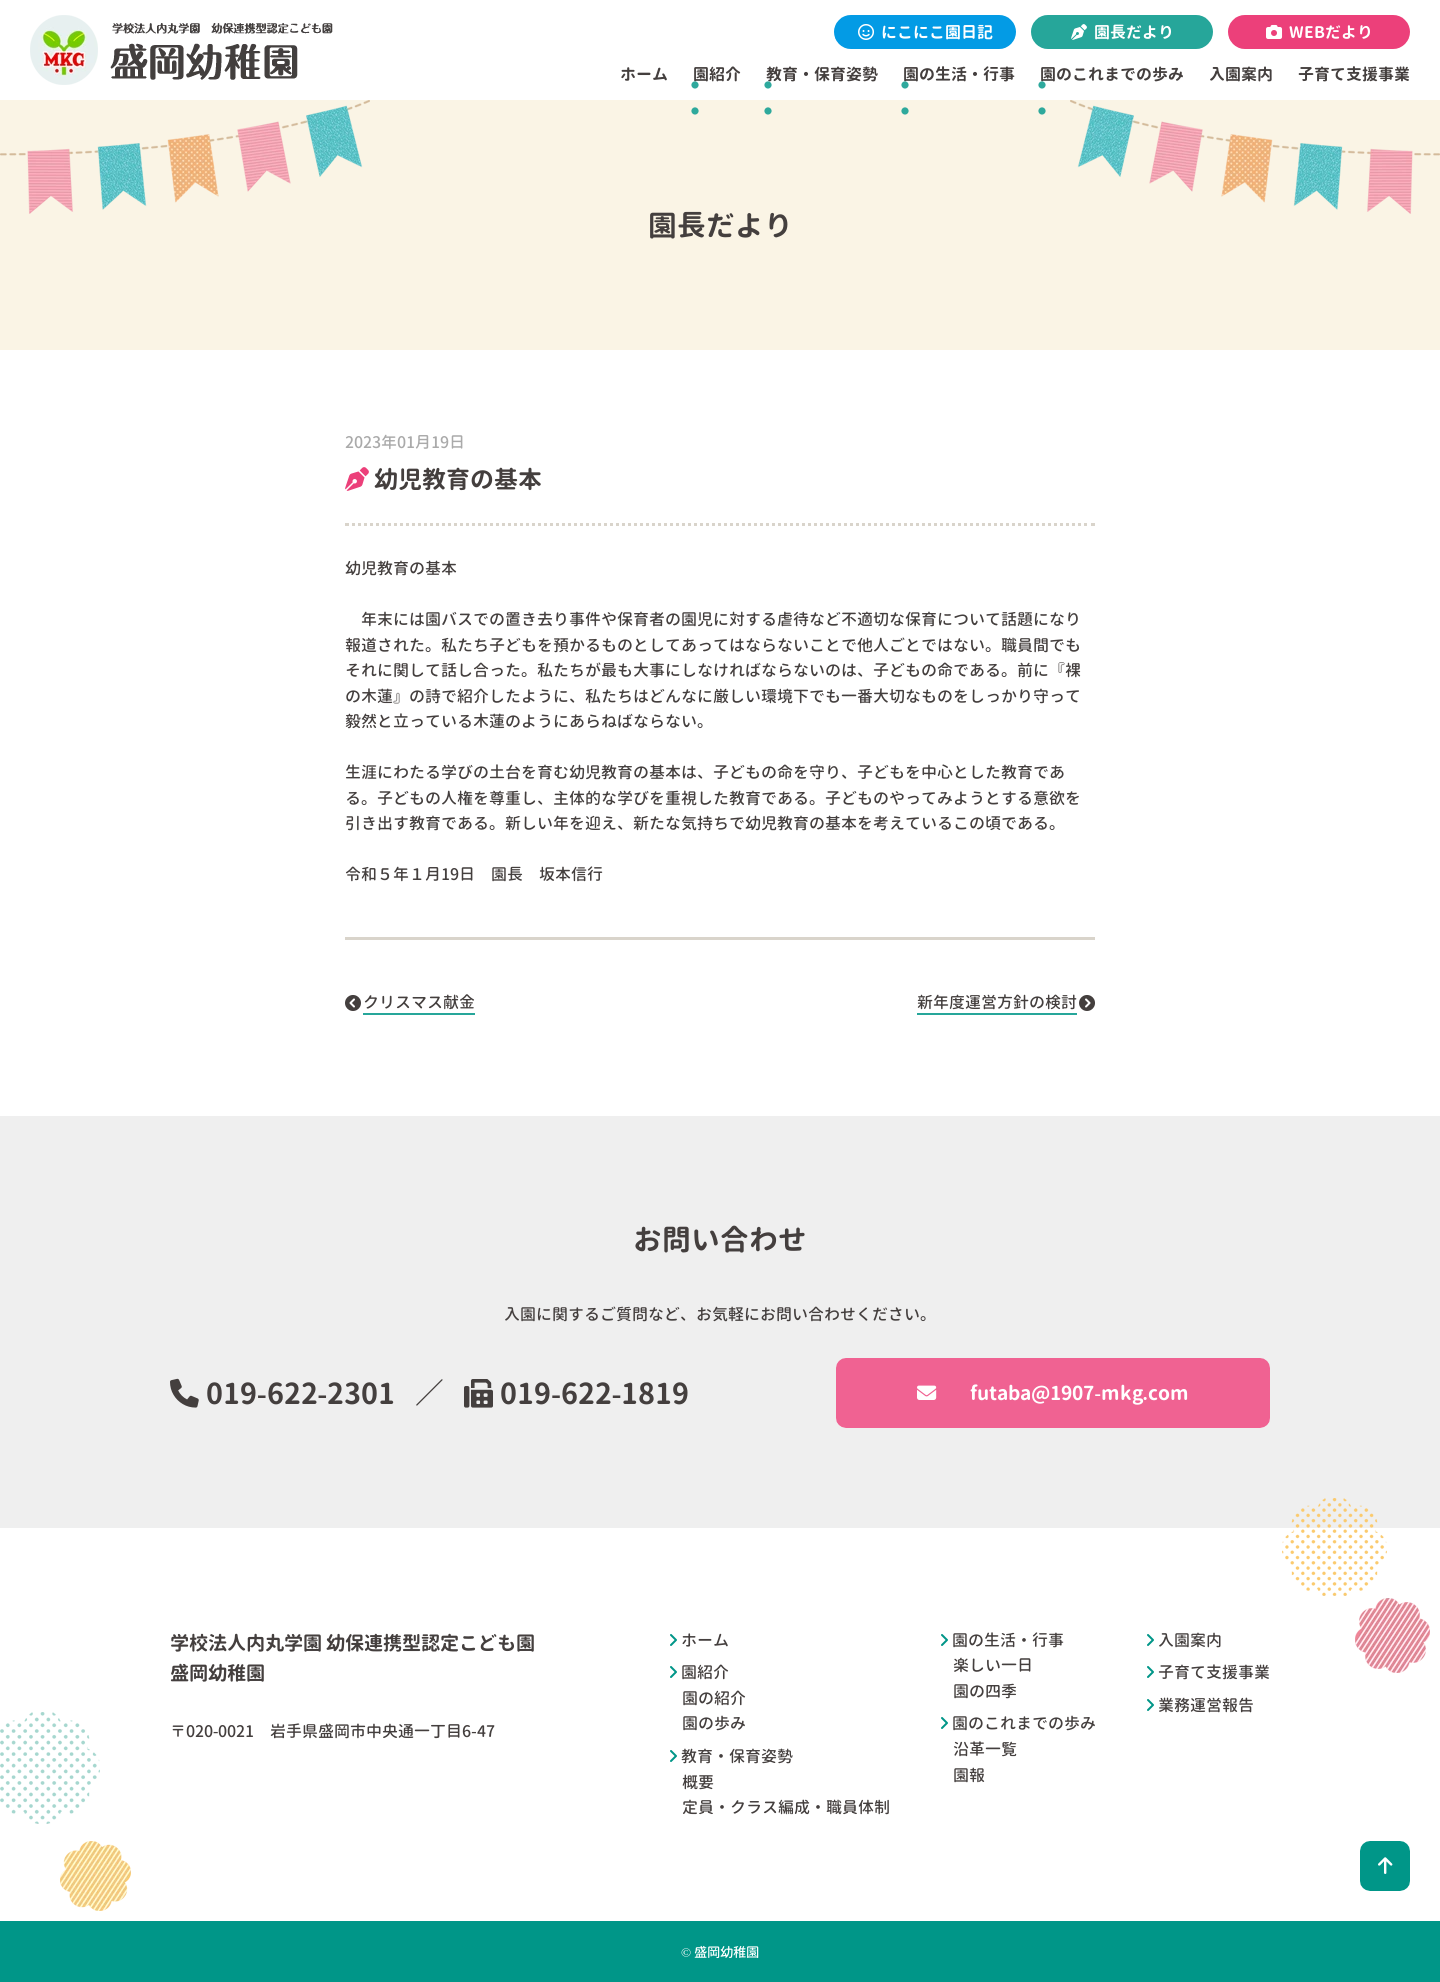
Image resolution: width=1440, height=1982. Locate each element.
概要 (698, 1782)
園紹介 (717, 74)
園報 (969, 1775)
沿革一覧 (985, 1749)
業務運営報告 (1206, 1705)
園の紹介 (714, 1698)
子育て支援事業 (1354, 74)
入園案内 (1241, 74)
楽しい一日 (993, 1665)
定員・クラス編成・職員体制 (786, 1807)
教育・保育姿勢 (822, 74)
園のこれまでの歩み (1112, 74)
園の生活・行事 (959, 74)
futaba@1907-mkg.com (1052, 1392)
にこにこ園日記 (925, 32)
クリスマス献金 (419, 1002)
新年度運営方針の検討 (997, 1002)
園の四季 (985, 1691)
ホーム (644, 74)
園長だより (1122, 32)
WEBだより (1319, 32)
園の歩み (714, 1723)
